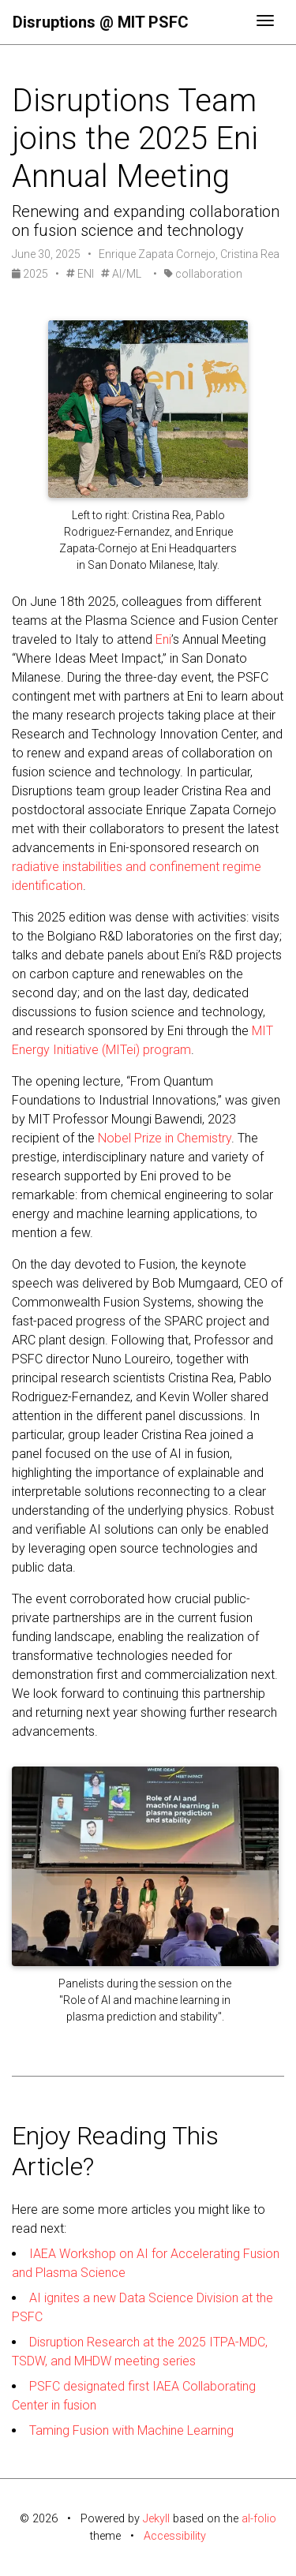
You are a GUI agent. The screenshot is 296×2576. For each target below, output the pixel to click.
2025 (31, 273)
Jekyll (156, 2519)
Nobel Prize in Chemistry (164, 1138)
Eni (163, 639)
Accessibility (175, 2536)
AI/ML (121, 273)
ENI (80, 273)
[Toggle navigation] (265, 22)
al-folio (259, 2519)
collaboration (203, 273)
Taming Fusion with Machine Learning (131, 2430)
